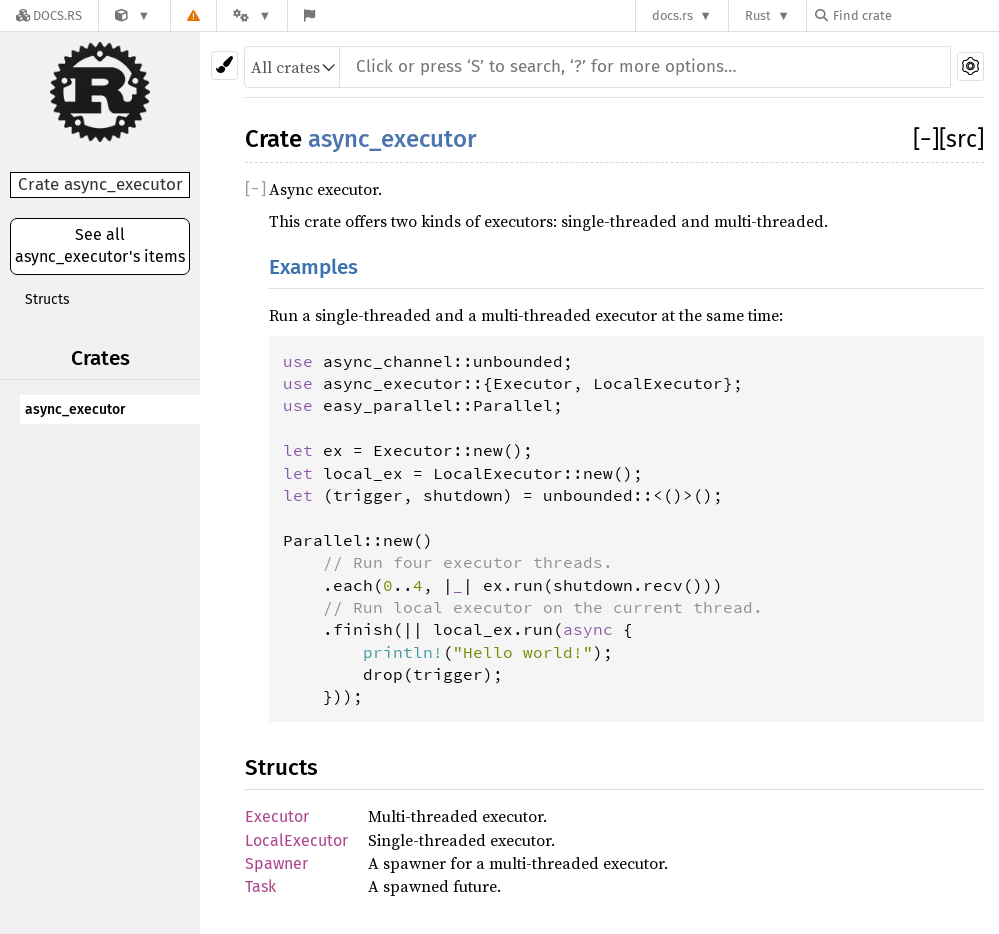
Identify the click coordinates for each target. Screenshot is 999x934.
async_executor (75, 409)
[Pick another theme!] (224, 65)
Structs (47, 299)
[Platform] (252, 15)
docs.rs (672, 15)
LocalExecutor (296, 840)
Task (260, 886)
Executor (277, 816)
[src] (961, 139)
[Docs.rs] (49, 15)
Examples (313, 267)
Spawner (276, 863)
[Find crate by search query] (915, 15)
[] (926, 139)
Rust (758, 15)
